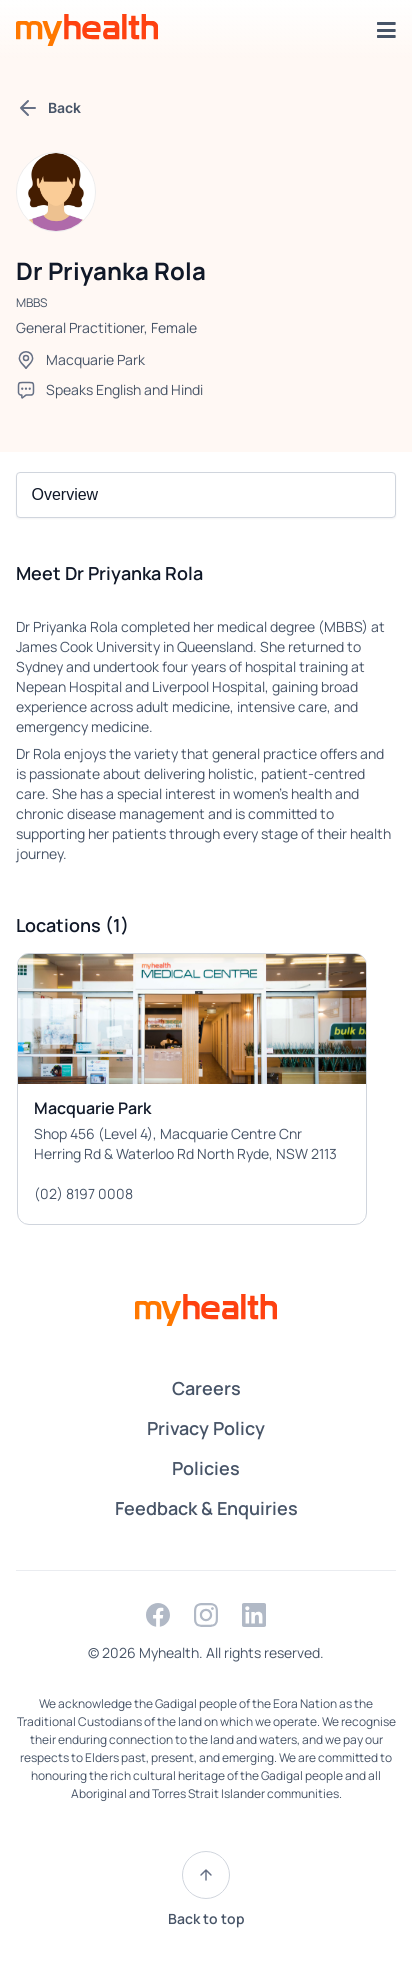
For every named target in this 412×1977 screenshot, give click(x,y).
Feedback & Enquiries (206, 1508)
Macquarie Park (95, 359)
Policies (206, 1468)
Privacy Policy (206, 1428)
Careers (206, 1388)
